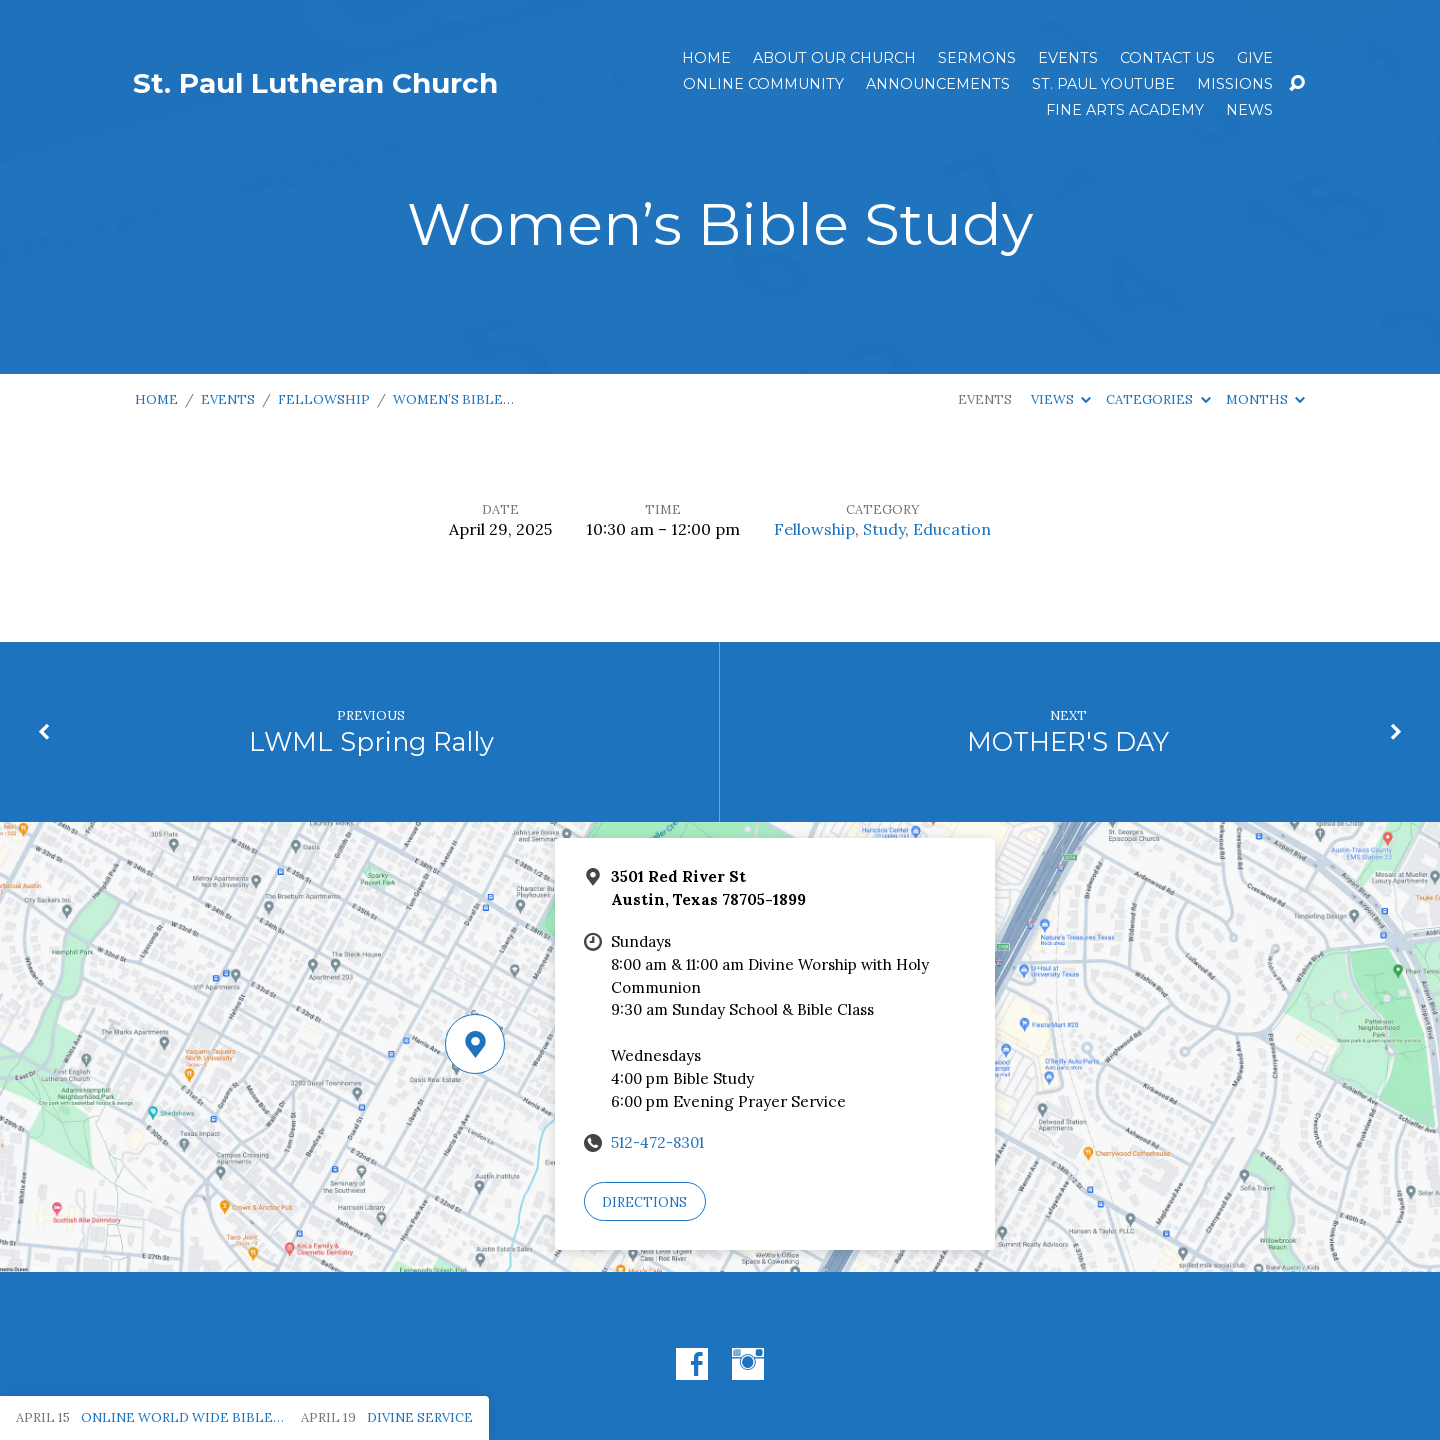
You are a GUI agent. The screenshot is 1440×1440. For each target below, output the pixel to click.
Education (952, 529)
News (1249, 110)
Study (884, 529)
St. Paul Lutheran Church (315, 83)
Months (1265, 399)
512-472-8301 (657, 1142)
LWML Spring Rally (371, 741)
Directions (644, 1202)
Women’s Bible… (453, 399)
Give (1255, 58)
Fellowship (324, 399)
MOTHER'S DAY (1068, 741)
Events (1068, 58)
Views (1061, 399)
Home (706, 58)
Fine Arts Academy (1125, 110)
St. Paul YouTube (1103, 84)
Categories (1158, 399)
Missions (1235, 84)
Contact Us (1167, 58)
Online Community (763, 84)
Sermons (977, 58)
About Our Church (834, 58)
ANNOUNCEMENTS (938, 84)
